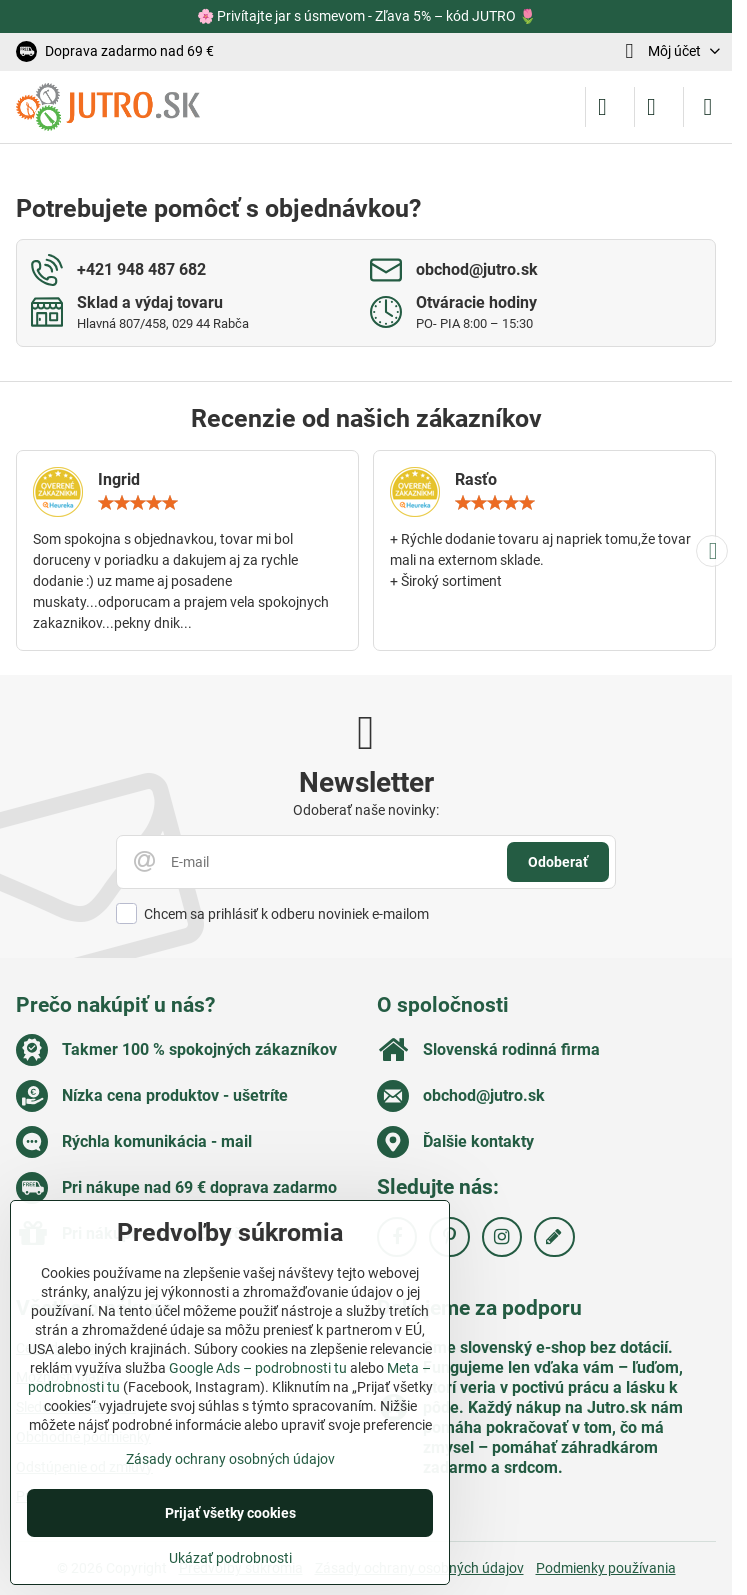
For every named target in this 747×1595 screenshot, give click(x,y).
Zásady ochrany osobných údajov (230, 1459)
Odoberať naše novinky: (366, 810)
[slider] (138, 503)
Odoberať (558, 862)
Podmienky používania (606, 1568)
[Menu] (708, 107)
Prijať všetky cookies (230, 1513)
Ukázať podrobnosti (230, 1558)
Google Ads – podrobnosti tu (258, 1368)
